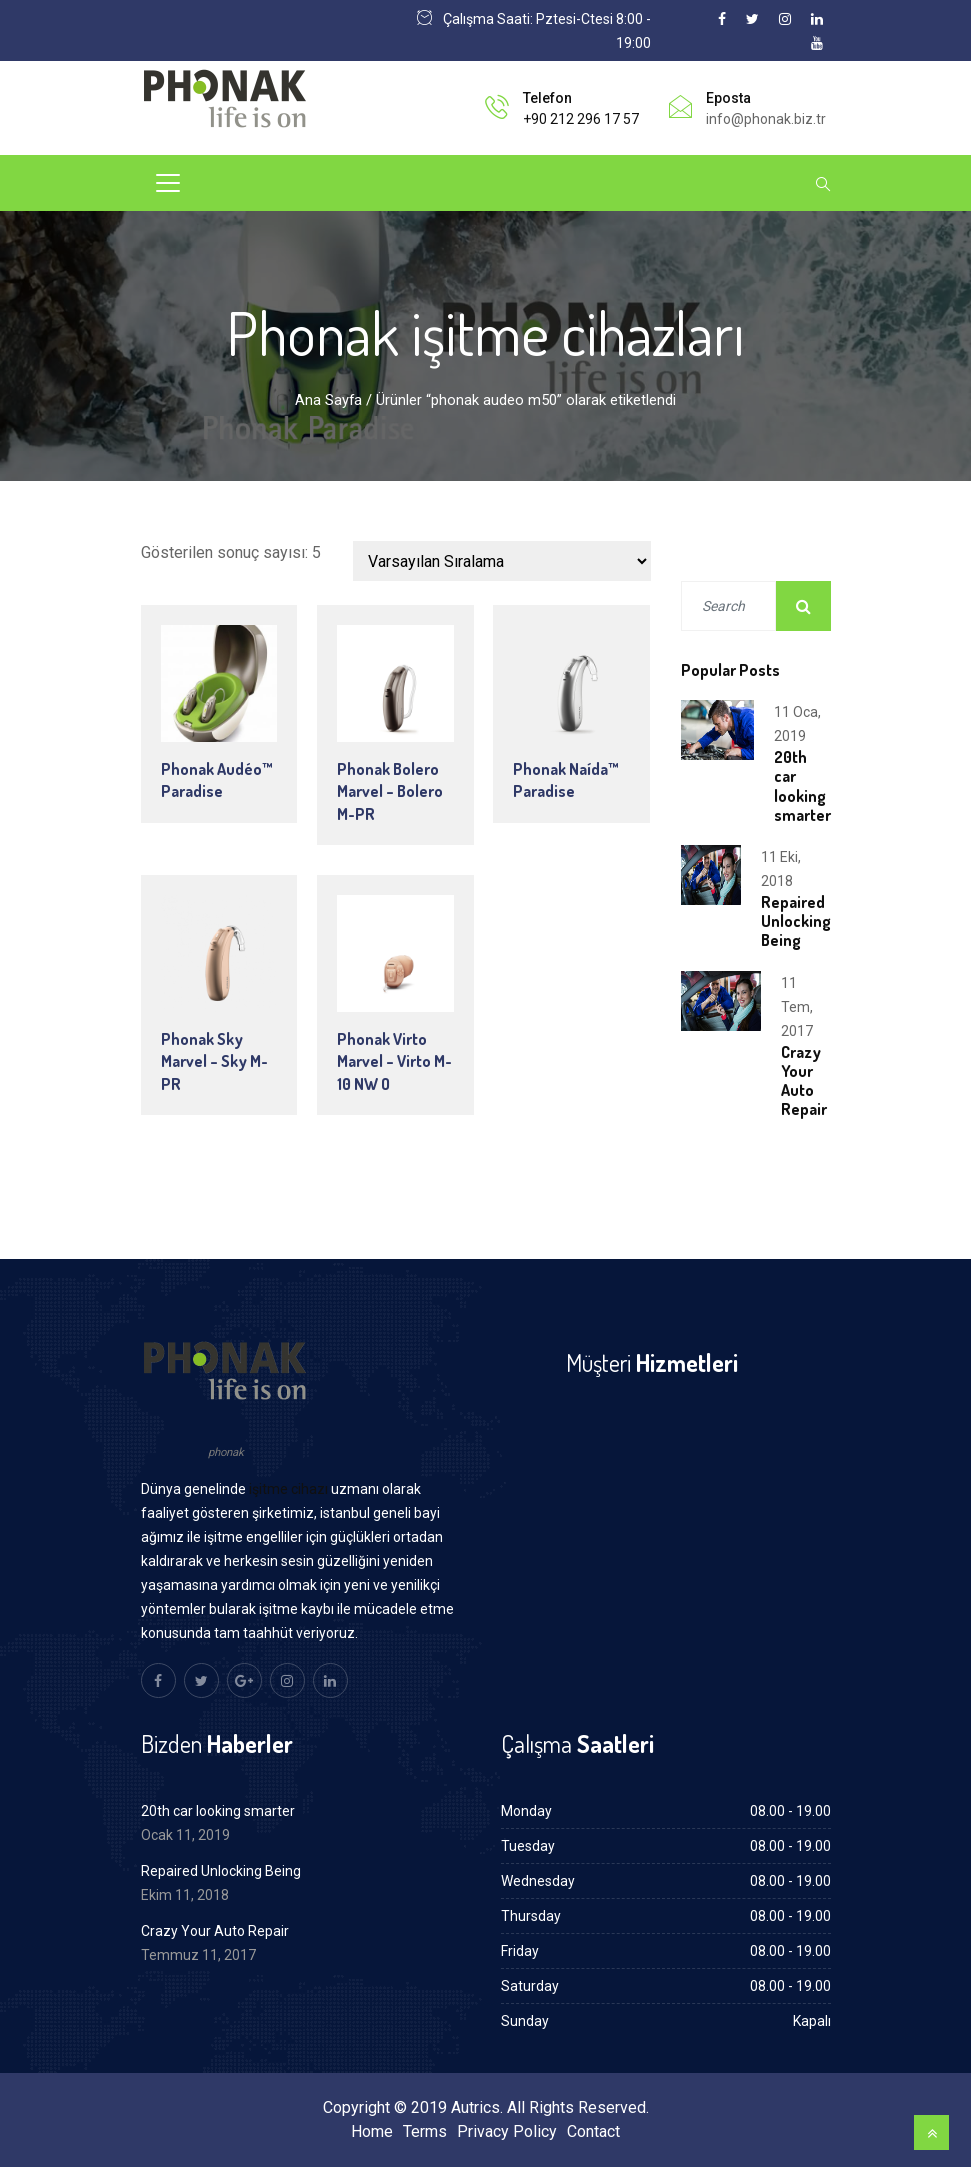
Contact (593, 2131)
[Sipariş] (502, 561)
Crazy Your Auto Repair (804, 1081)
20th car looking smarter (802, 786)
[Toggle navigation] (168, 183)
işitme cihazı (288, 1489)
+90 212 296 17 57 (581, 119)
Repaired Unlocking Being (796, 921)
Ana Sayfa (328, 400)
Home (372, 2131)
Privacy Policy (507, 2131)
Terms (425, 2131)
